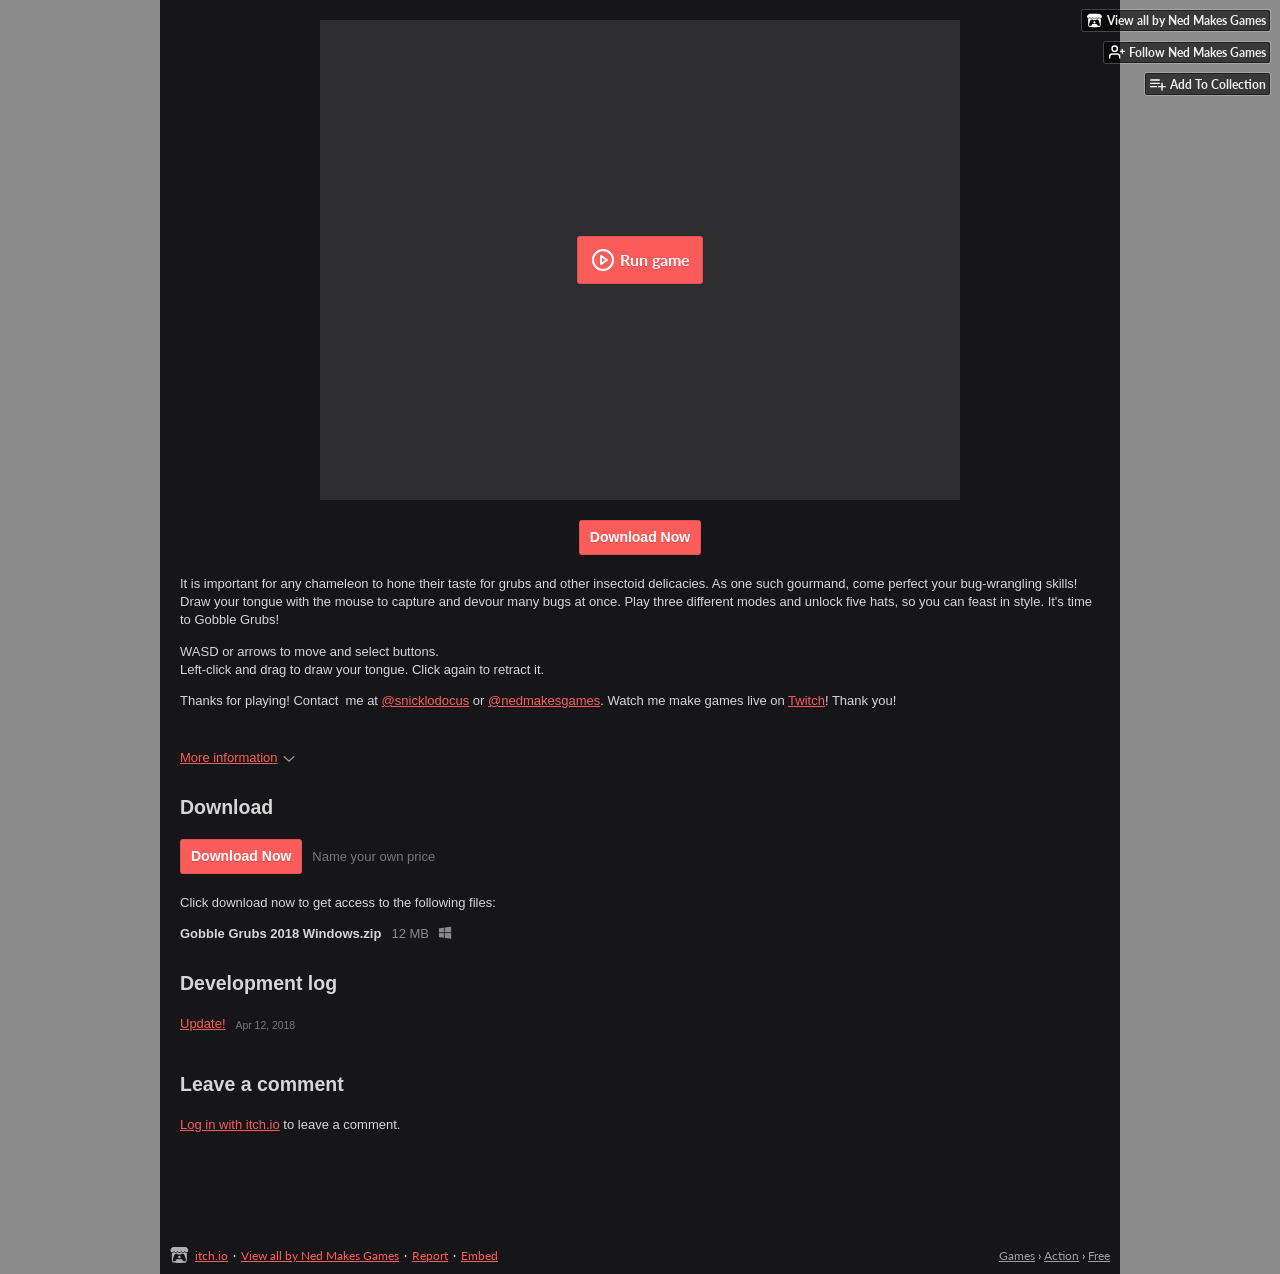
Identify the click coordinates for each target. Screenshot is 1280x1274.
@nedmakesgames (544, 700)
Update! (203, 1023)
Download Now (640, 537)
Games (1017, 1255)
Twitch (806, 700)
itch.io (211, 1255)
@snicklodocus (426, 700)
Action (1061, 1255)
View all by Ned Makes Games (320, 1255)
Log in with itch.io (230, 1124)
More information (237, 757)
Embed (479, 1255)
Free (1099, 1255)
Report (430, 1255)
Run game (640, 260)
